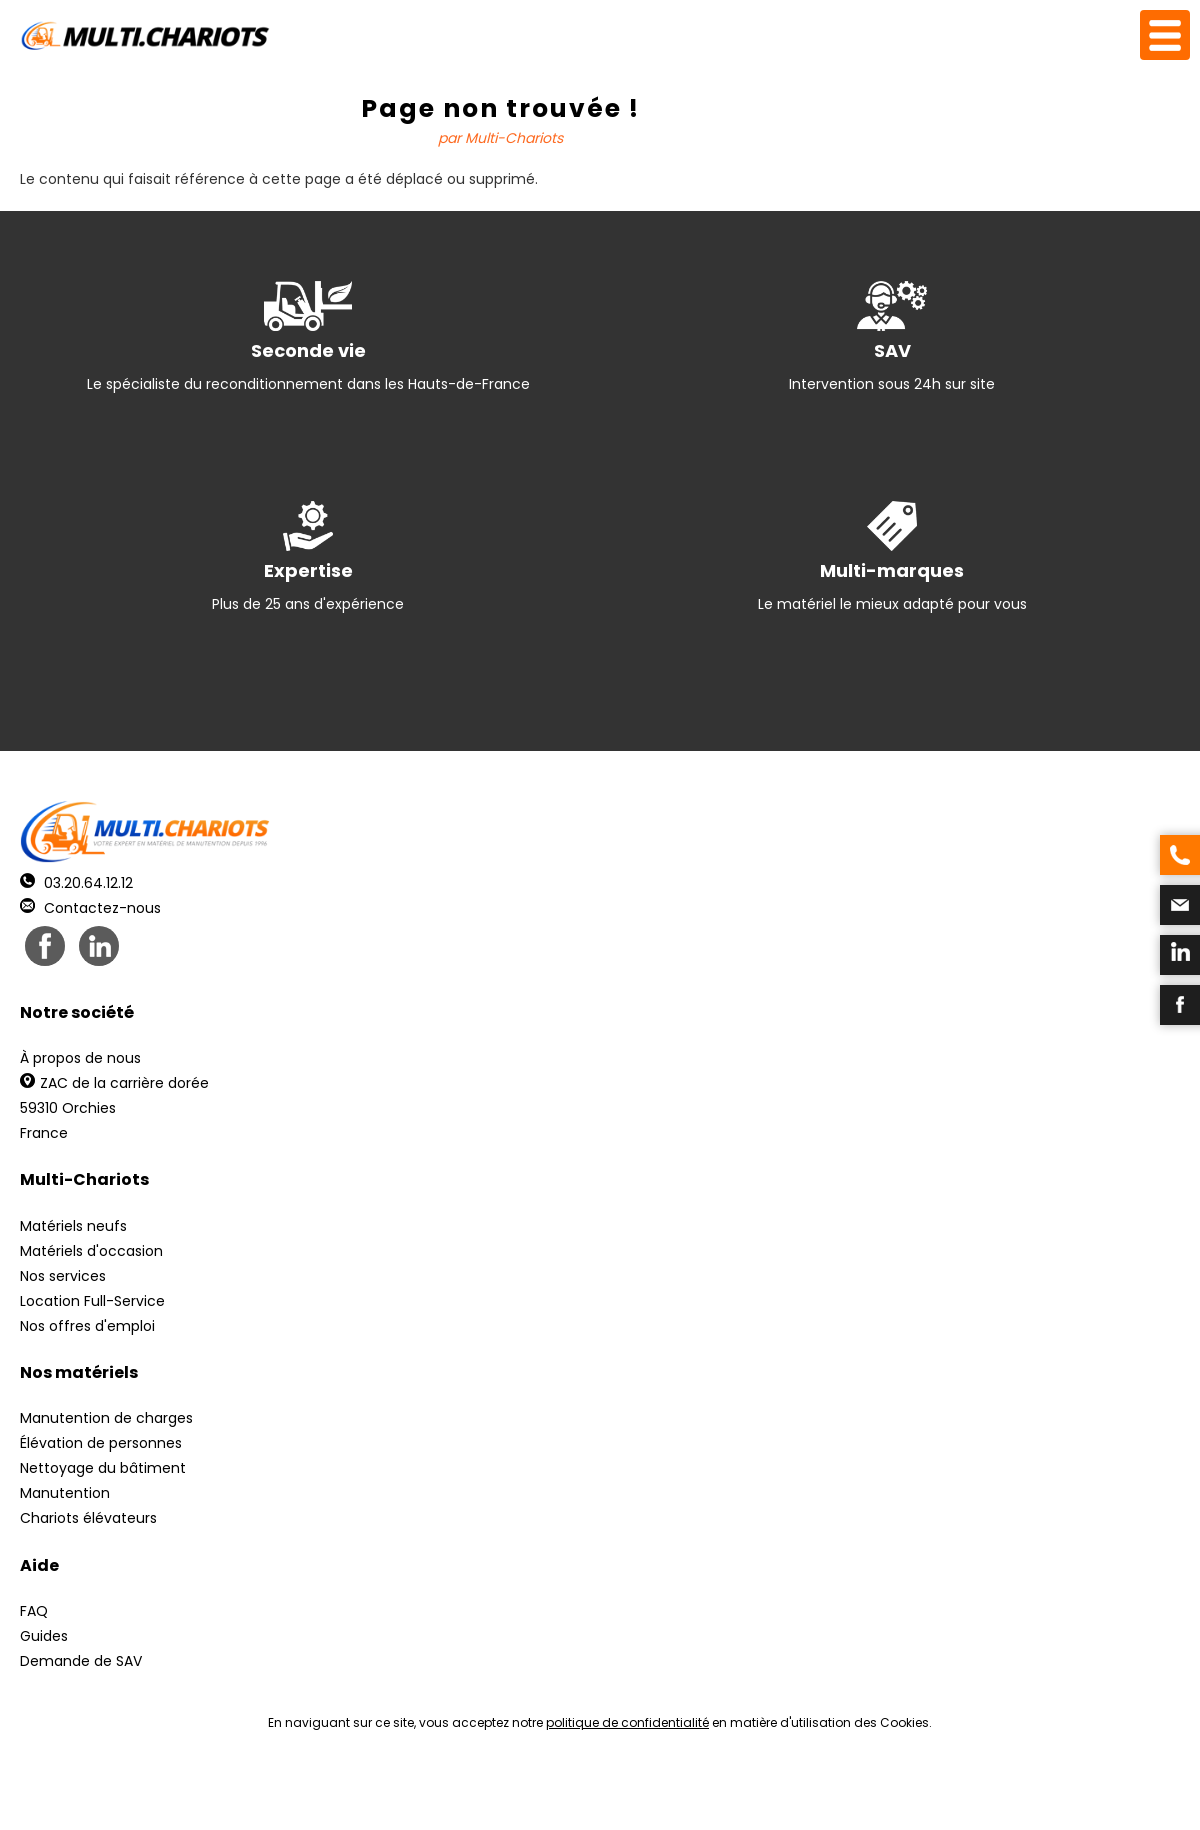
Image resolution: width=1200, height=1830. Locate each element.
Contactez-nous (90, 908)
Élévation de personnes (101, 1443)
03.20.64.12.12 (76, 883)
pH (904, 1790)
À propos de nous (80, 1058)
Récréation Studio (754, 1790)
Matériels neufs (73, 1226)
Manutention (65, 1493)
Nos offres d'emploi (87, 1326)
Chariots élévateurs (88, 1518)
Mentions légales (594, 1790)
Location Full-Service (92, 1301)
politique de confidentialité (627, 1722)
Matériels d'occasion (91, 1251)
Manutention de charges (106, 1418)
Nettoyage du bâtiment (103, 1468)
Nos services (63, 1276)
